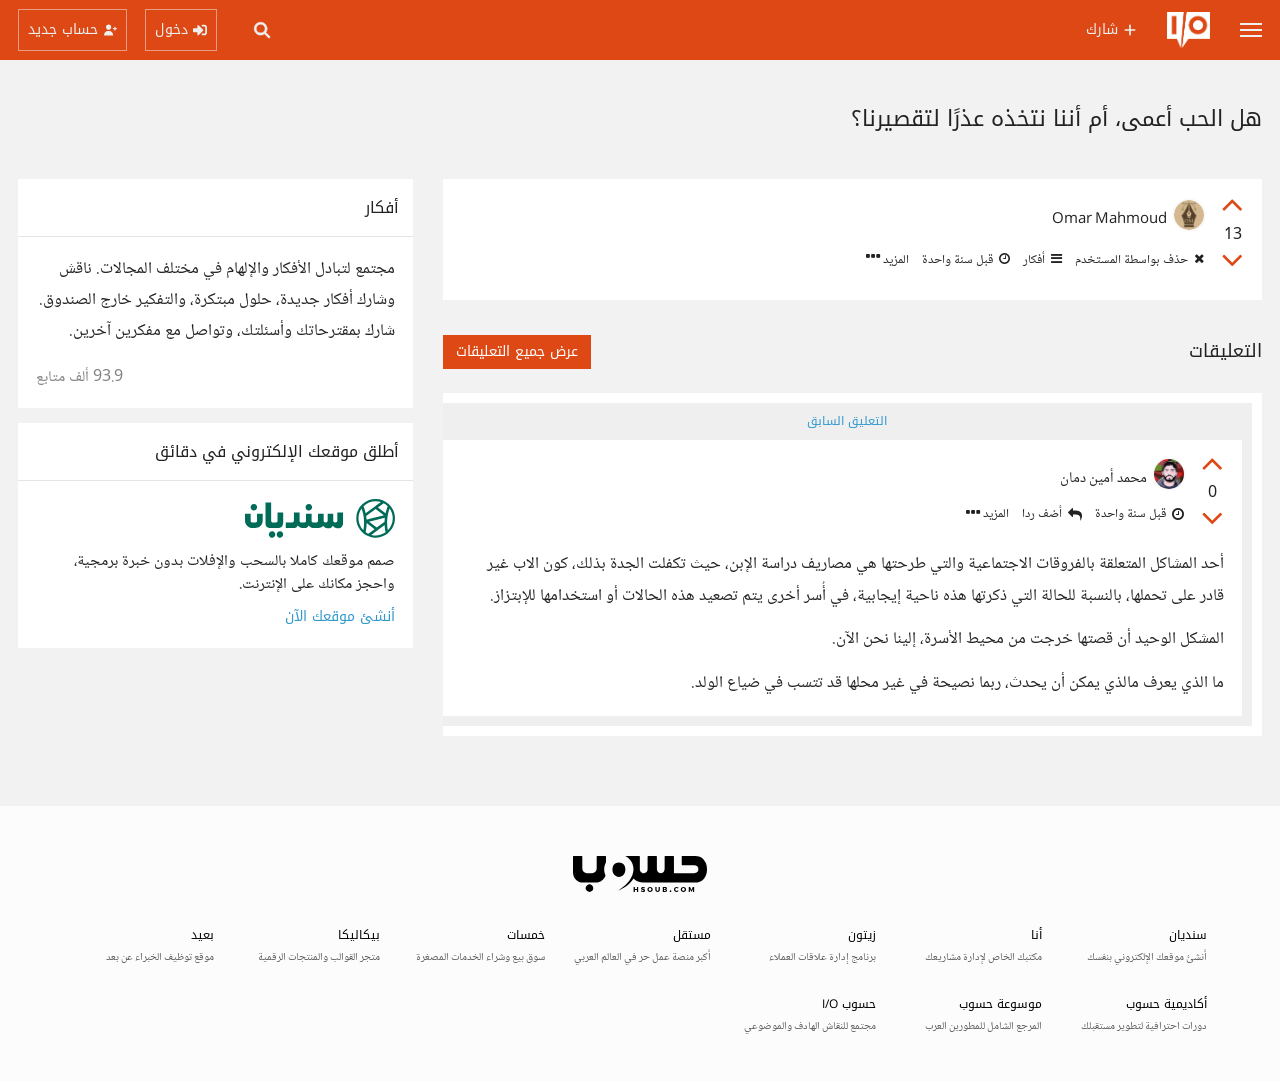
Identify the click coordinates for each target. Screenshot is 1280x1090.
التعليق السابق (847, 421)
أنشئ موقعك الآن (340, 616)
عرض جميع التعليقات (517, 351)
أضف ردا (1052, 514)
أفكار (1041, 260)
